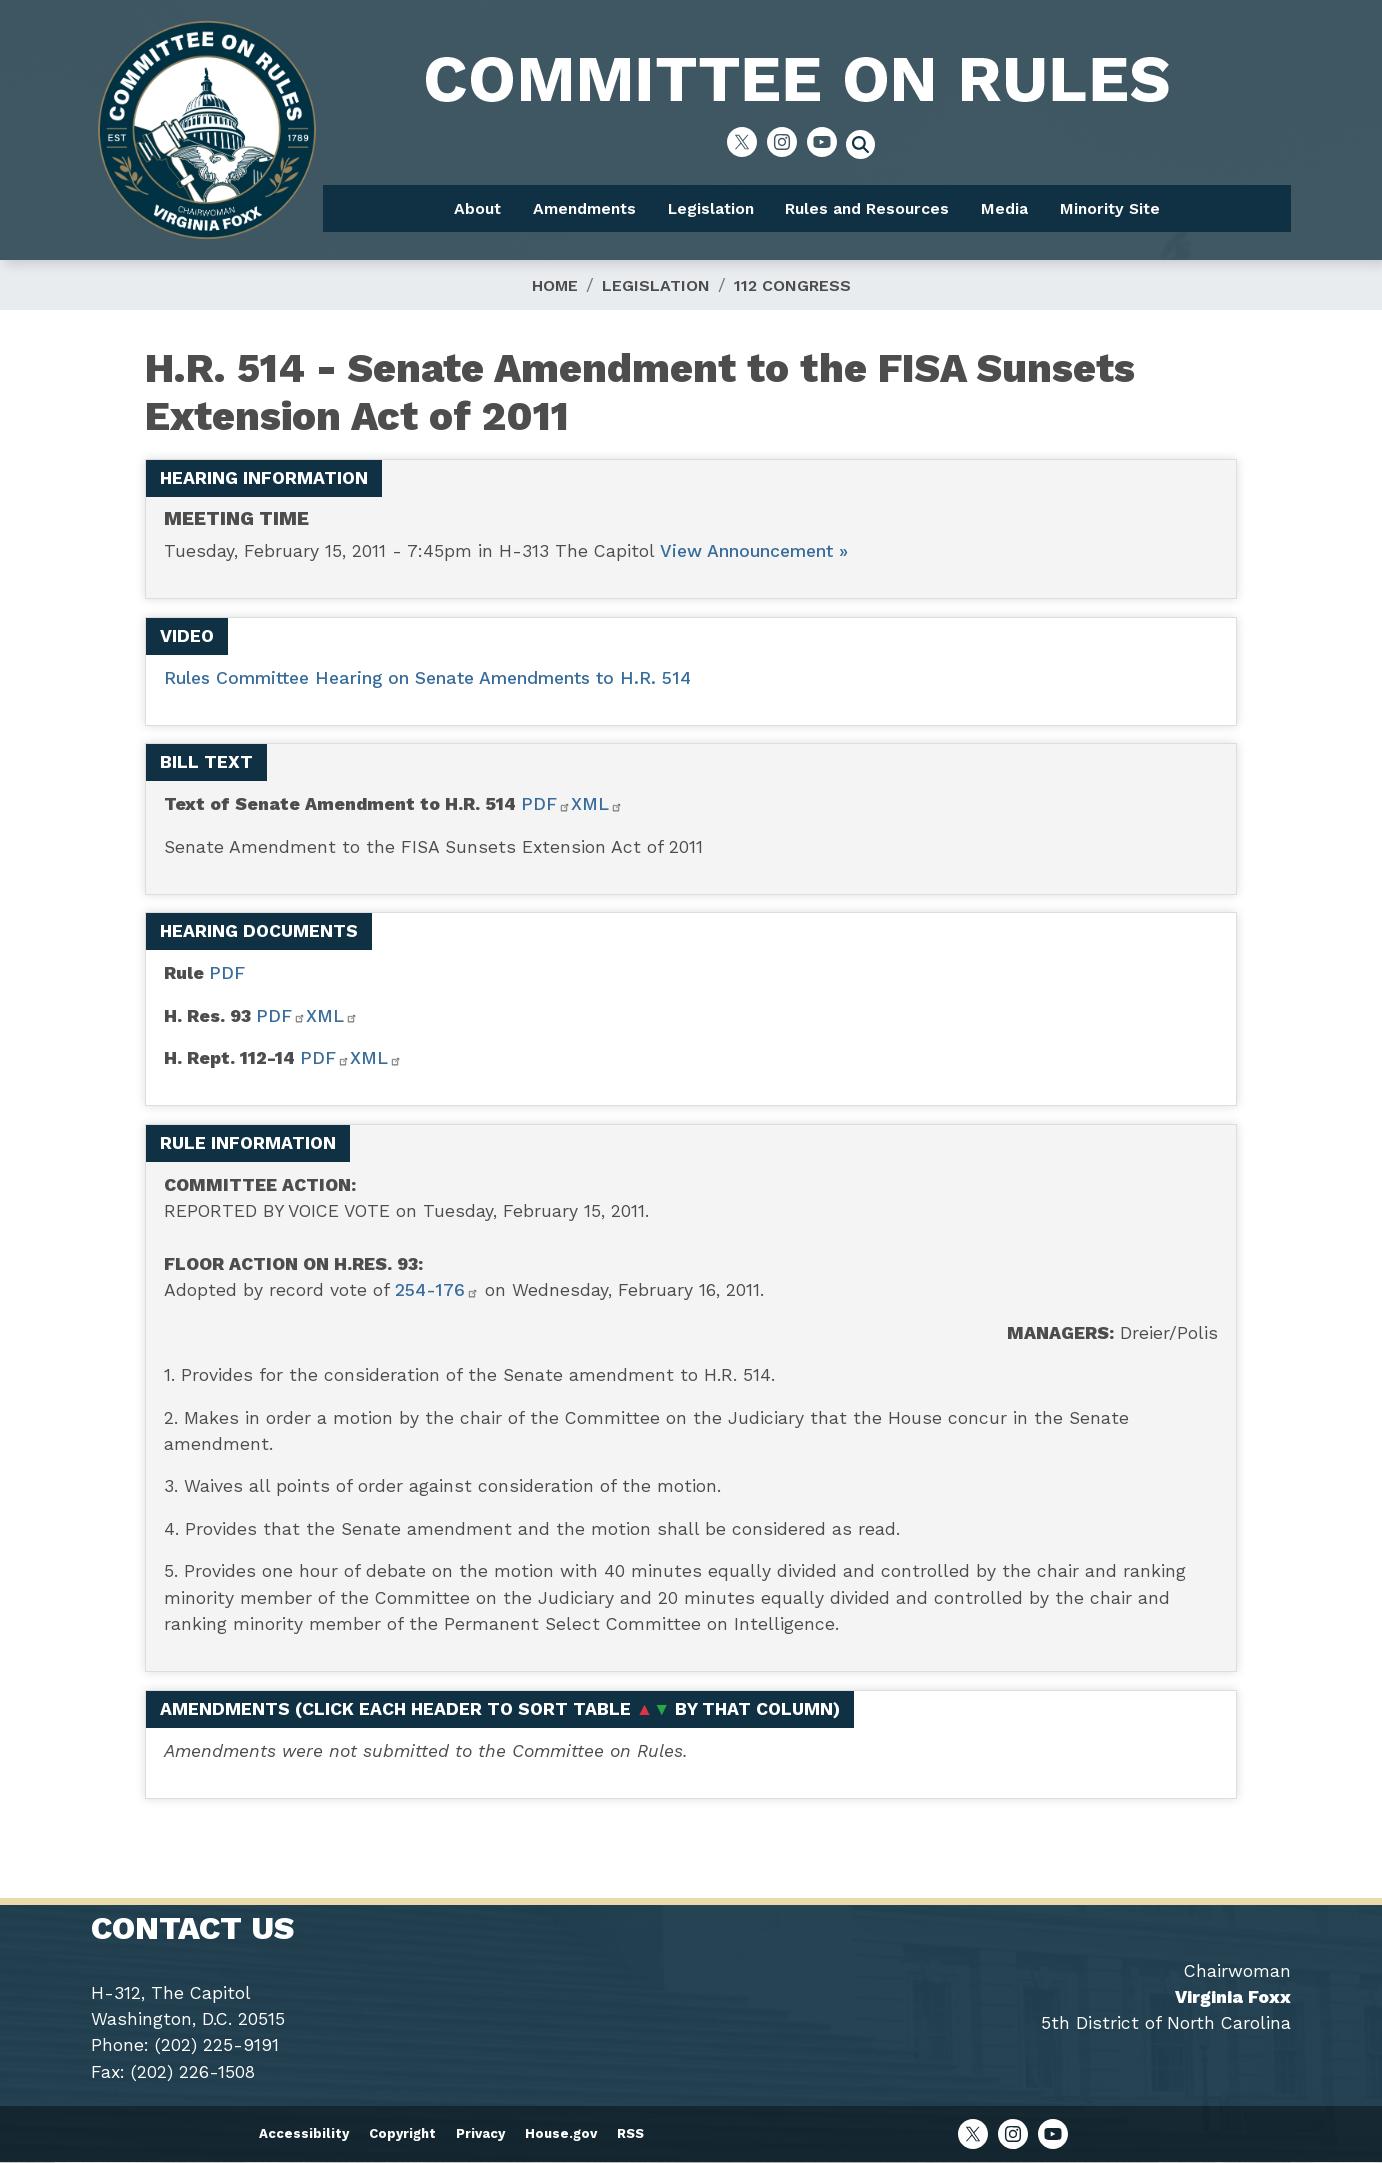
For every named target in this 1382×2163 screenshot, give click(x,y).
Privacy (480, 2133)
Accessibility (304, 2133)
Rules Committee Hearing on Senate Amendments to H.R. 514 (427, 678)
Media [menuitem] (1004, 208)
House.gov (561, 2133)
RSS (630, 2133)
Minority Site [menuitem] (1110, 208)
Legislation (656, 285)
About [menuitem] (477, 208)
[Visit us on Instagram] (787, 142)
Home (555, 285)
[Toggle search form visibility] (867, 147)
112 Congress (792, 285)
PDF (546, 804)
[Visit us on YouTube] (827, 142)
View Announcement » (754, 551)
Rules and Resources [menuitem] (867, 208)
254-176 (437, 1290)
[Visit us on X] (747, 142)
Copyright (402, 2133)
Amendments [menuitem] (584, 208)
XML (597, 804)
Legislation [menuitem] (711, 208)
